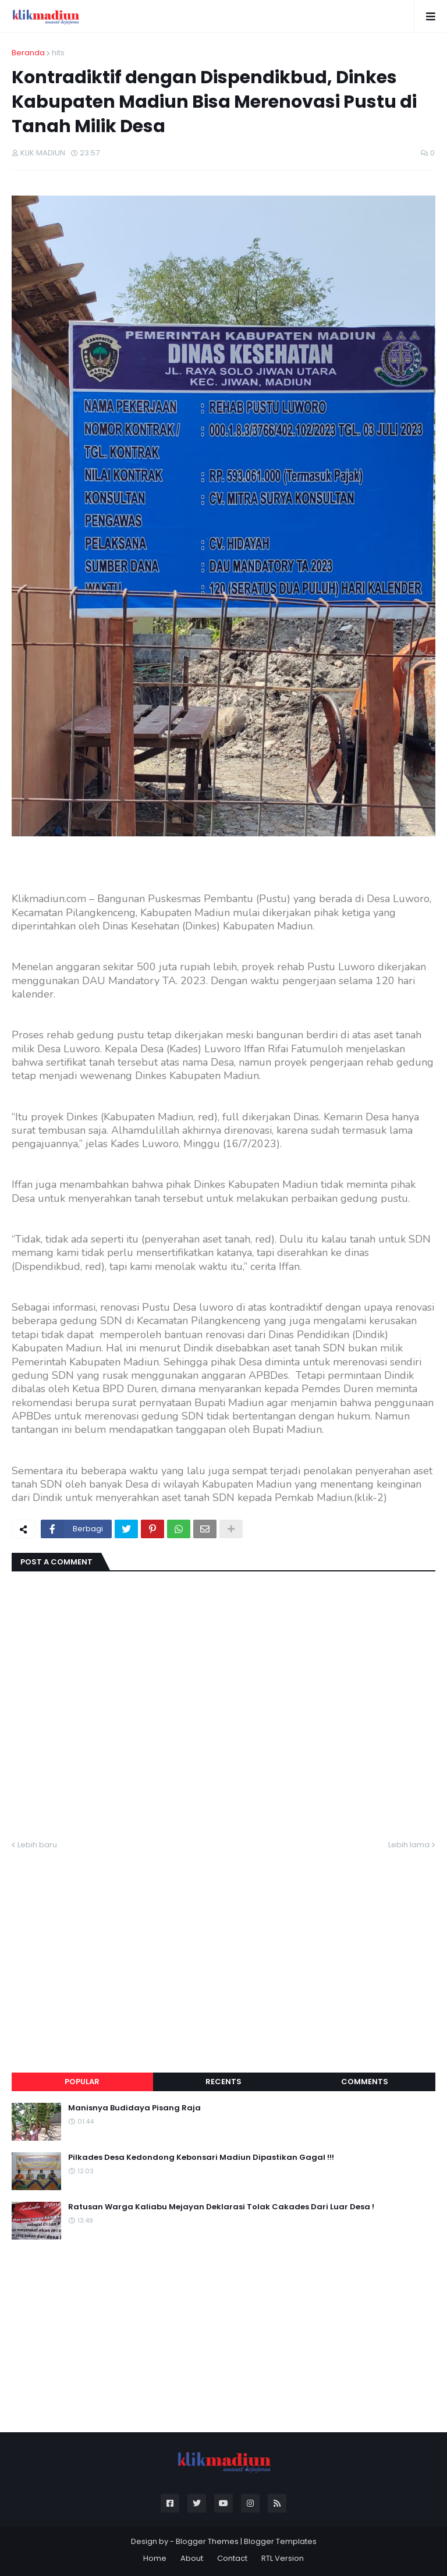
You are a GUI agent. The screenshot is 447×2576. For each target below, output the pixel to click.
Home (154, 2558)
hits (58, 52)
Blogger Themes (207, 2541)
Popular (82, 2081)
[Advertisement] (223, 1947)
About (191, 2558)
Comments (364, 2081)
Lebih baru (37, 1844)
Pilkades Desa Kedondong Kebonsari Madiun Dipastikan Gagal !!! (201, 2157)
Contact (232, 2558)
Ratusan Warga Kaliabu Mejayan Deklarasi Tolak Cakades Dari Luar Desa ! (221, 2207)
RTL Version (282, 2558)
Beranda (28, 52)
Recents (223, 2081)
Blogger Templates (280, 2541)
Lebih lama (409, 1844)
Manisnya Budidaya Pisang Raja (134, 2108)
